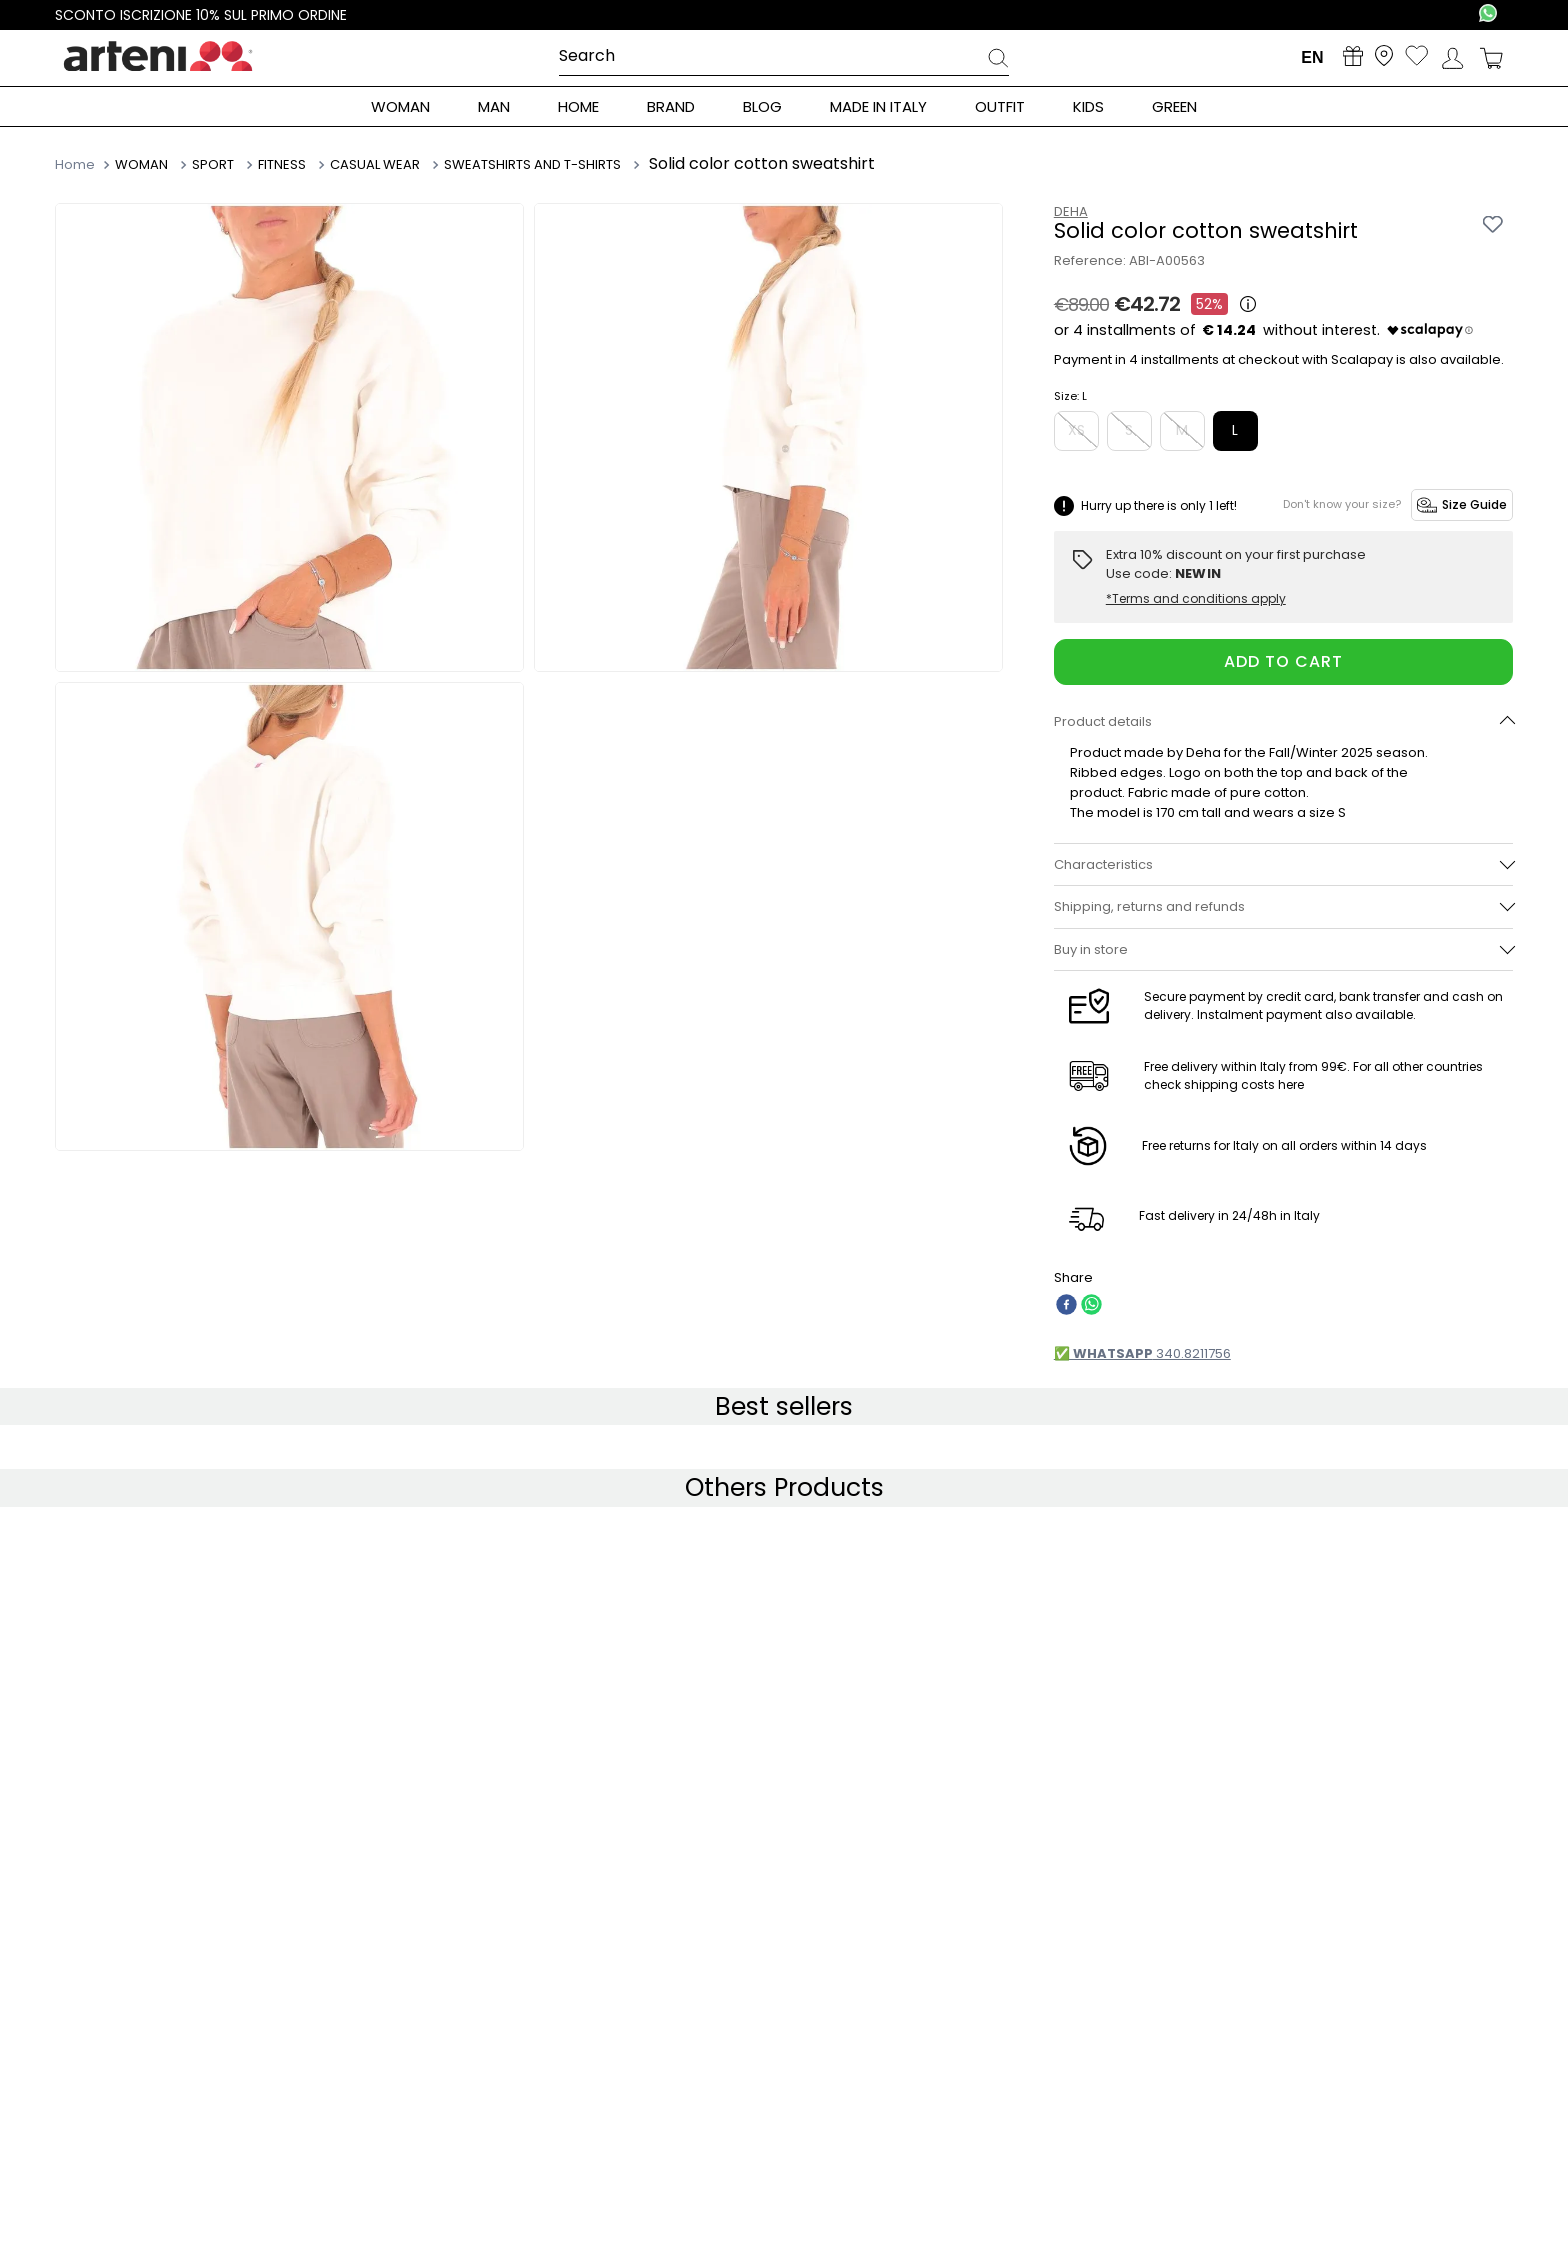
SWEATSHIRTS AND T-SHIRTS (532, 165)
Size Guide (1462, 505)
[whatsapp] (1091, 1306)
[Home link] (77, 164)
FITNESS (282, 165)
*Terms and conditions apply (1196, 599)
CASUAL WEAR (375, 165)
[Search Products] (998, 61)
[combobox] (783, 57)
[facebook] (1066, 1306)
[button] (1283, 722)
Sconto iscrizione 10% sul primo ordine (203, 15)
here (1291, 1084)
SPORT (213, 165)
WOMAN (141, 165)
